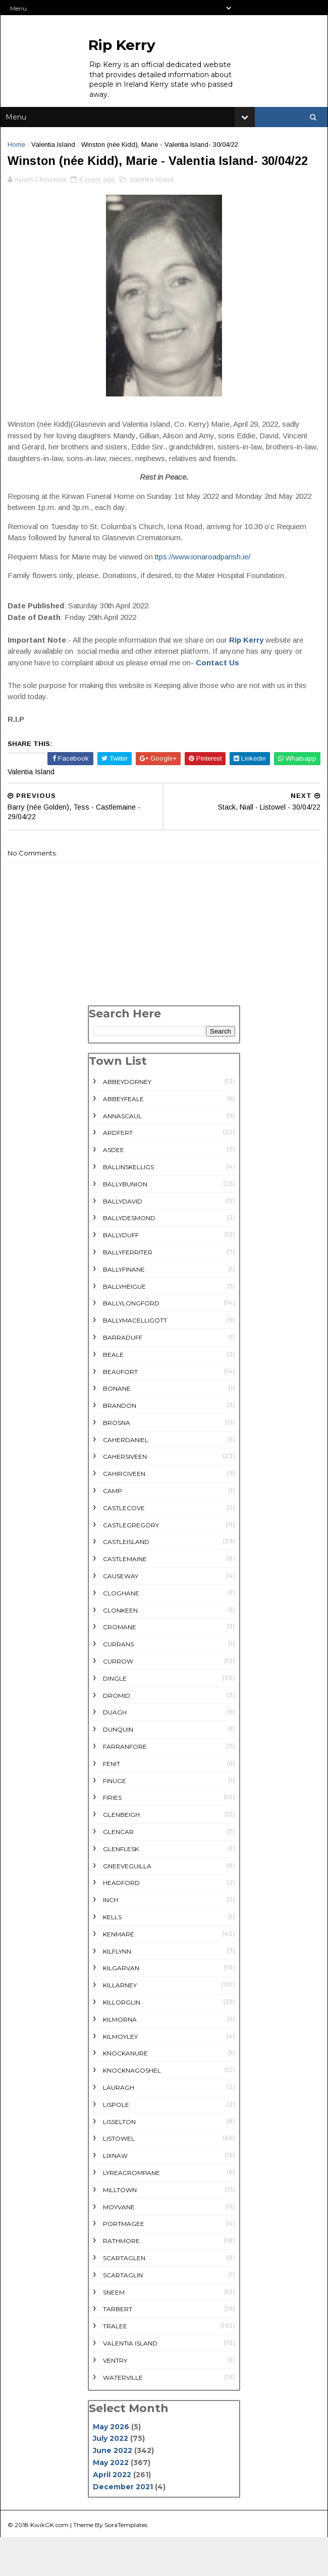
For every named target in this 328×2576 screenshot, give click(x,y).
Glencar (118, 1871)
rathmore (121, 2281)
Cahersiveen (125, 1497)
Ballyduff (121, 1275)
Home (19, 154)
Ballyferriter (127, 1292)
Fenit (111, 1803)
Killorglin (121, 2042)
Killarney (120, 2025)
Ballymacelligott (135, 1360)
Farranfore (125, 1786)
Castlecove (124, 1548)
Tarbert (117, 2349)
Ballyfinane (124, 1309)
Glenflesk (121, 1889)
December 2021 (123, 2526)
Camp (112, 1530)
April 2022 (112, 2514)
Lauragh (118, 2127)
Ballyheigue (124, 1326)
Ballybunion (125, 1224)
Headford (121, 1923)
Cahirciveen (124, 1514)
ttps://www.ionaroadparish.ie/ (204, 596)
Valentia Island (56, 154)
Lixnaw (115, 2196)
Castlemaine (125, 1599)
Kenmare (118, 1974)
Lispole (116, 2144)
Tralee (115, 2366)
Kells (112, 1957)
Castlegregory (131, 1565)
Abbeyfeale (123, 1138)
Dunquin (118, 1769)
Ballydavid (122, 1241)
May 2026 (111, 2466)
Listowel (119, 2179)
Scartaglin (123, 2315)
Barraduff (122, 1377)
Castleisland (126, 1582)
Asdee (113, 1190)
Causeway (120, 1616)
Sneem (114, 2332)
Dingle (115, 1718)
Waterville (123, 2417)
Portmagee (123, 2264)
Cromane (119, 1667)
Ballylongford (131, 1343)
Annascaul (122, 1156)
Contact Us (220, 702)
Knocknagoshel (132, 2110)
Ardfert (118, 1173)
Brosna (116, 1462)
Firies (112, 1838)
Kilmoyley (120, 2076)
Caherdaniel (125, 1479)
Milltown (120, 2230)
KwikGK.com (52, 2563)
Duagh (115, 1752)
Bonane (117, 1429)
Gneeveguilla (127, 1906)
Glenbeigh (121, 1855)
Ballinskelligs (128, 1207)
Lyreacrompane (131, 2212)
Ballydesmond (129, 1258)
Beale (113, 1394)
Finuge (114, 1820)
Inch (110, 1940)
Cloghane (121, 1633)
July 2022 (110, 2478)
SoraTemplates (128, 2563)
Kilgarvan (121, 2008)
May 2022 (111, 2502)
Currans (118, 1684)
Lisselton (119, 2161)
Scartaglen (124, 2298)
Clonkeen (120, 1650)
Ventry (115, 2400)
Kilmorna (120, 2059)
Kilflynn (117, 1991)
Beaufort (120, 1411)
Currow (118, 1701)
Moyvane (119, 2247)
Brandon (119, 1446)
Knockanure (125, 2093)
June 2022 (112, 2490)
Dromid (116, 1735)
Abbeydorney (127, 1121)
